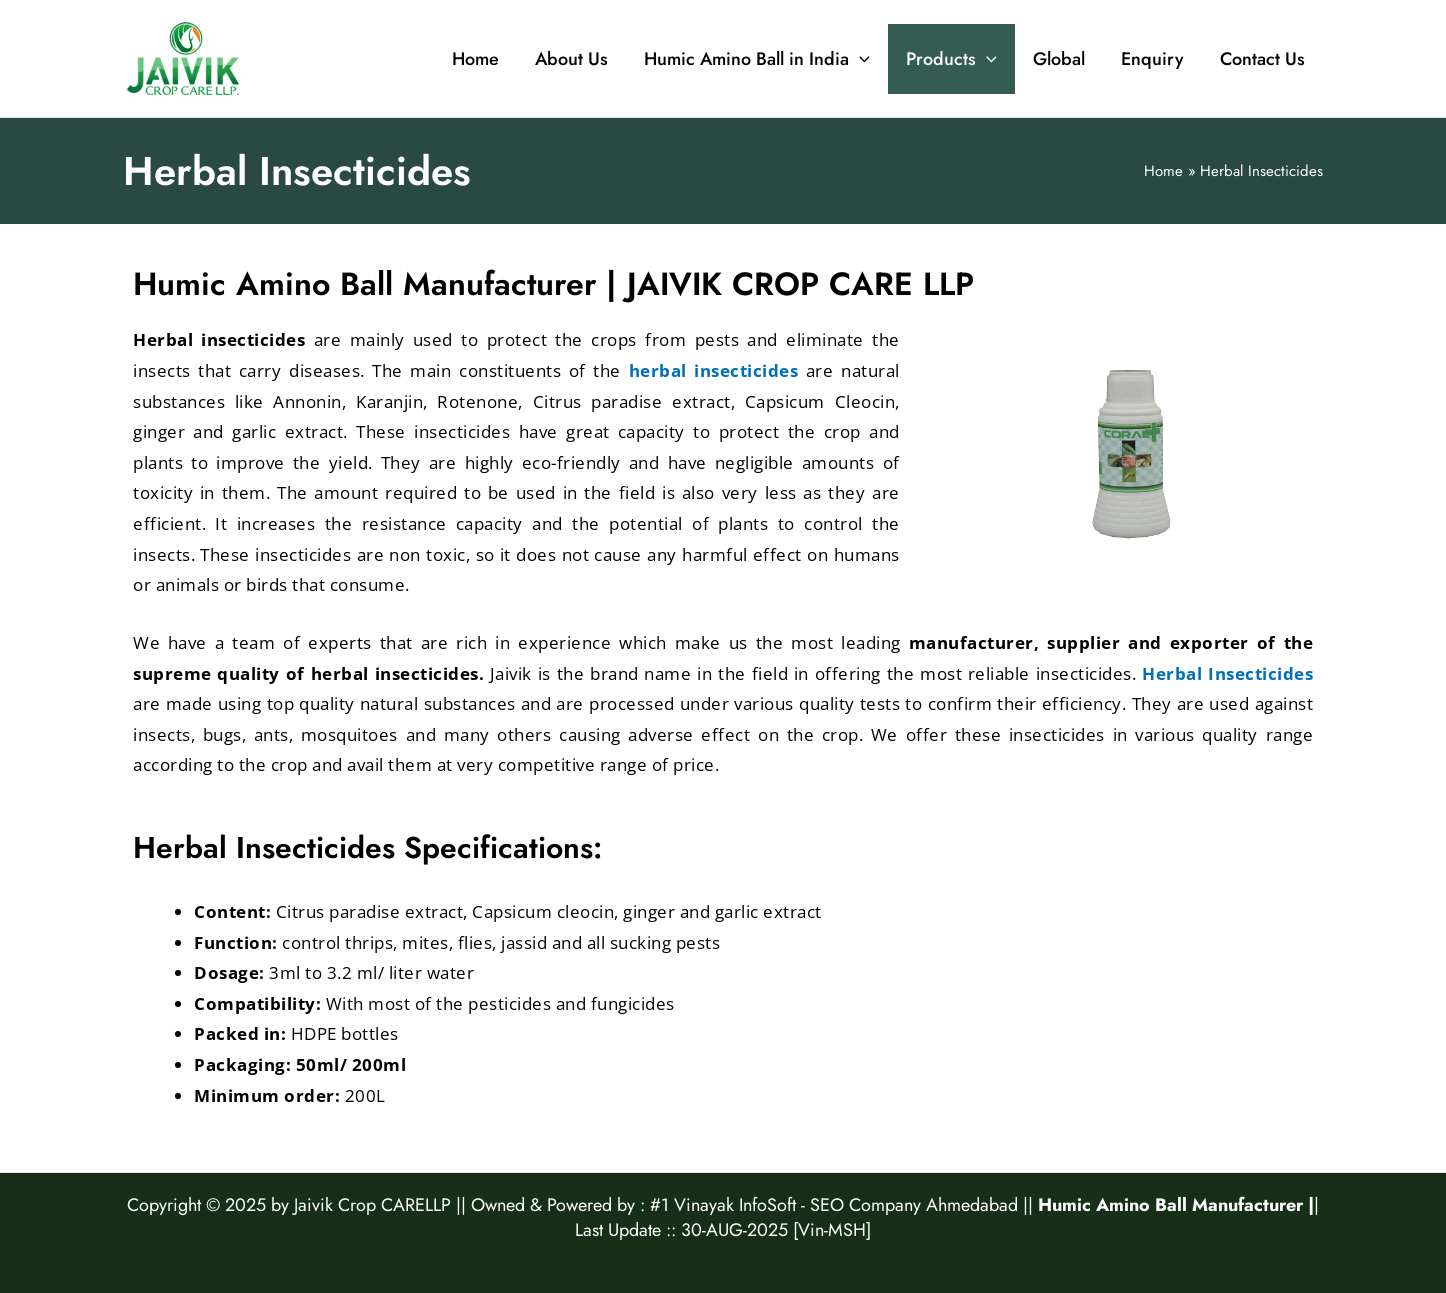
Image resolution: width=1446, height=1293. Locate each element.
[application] (859, 59)
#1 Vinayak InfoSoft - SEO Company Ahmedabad (834, 1205)
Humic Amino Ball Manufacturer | (1176, 1205)
